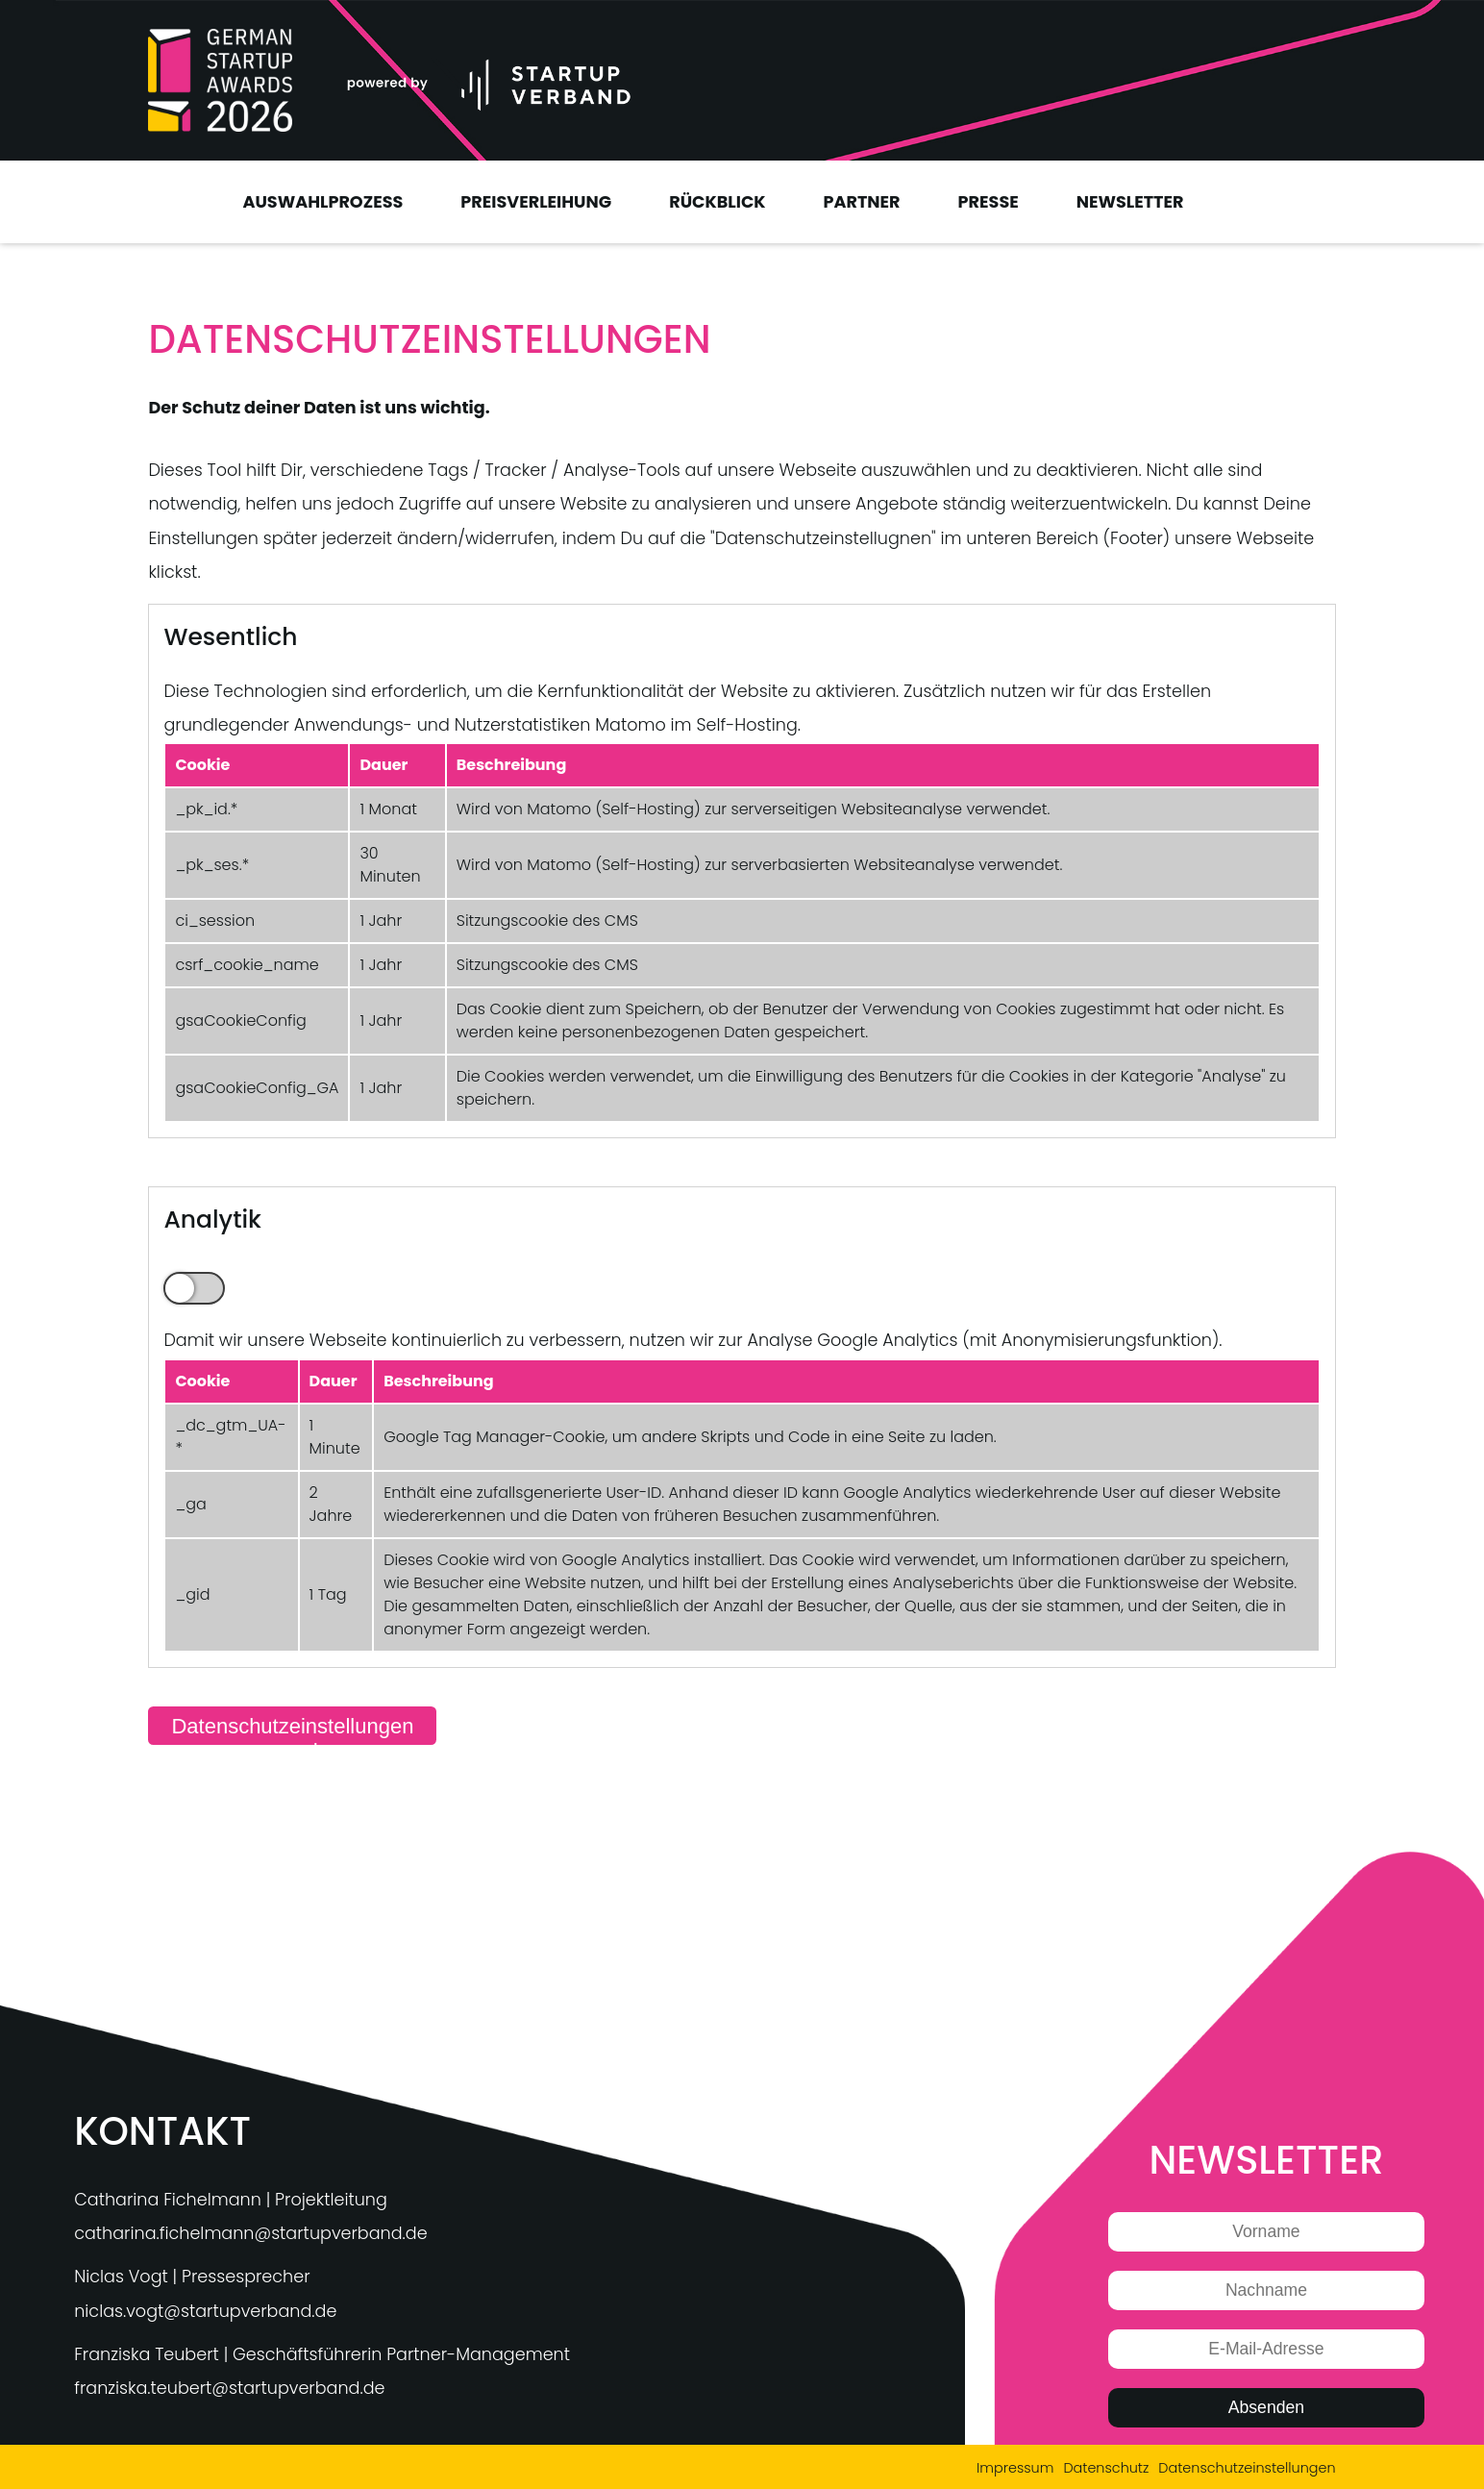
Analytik (194, 1288)
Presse (988, 201)
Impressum (1015, 2467)
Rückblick (717, 201)
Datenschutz (1106, 2467)
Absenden (1266, 2407)
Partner (862, 201)
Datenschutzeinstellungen (1246, 2467)
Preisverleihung (535, 201)
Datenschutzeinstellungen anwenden (292, 1729)
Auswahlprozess (322, 201)
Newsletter (1130, 201)
